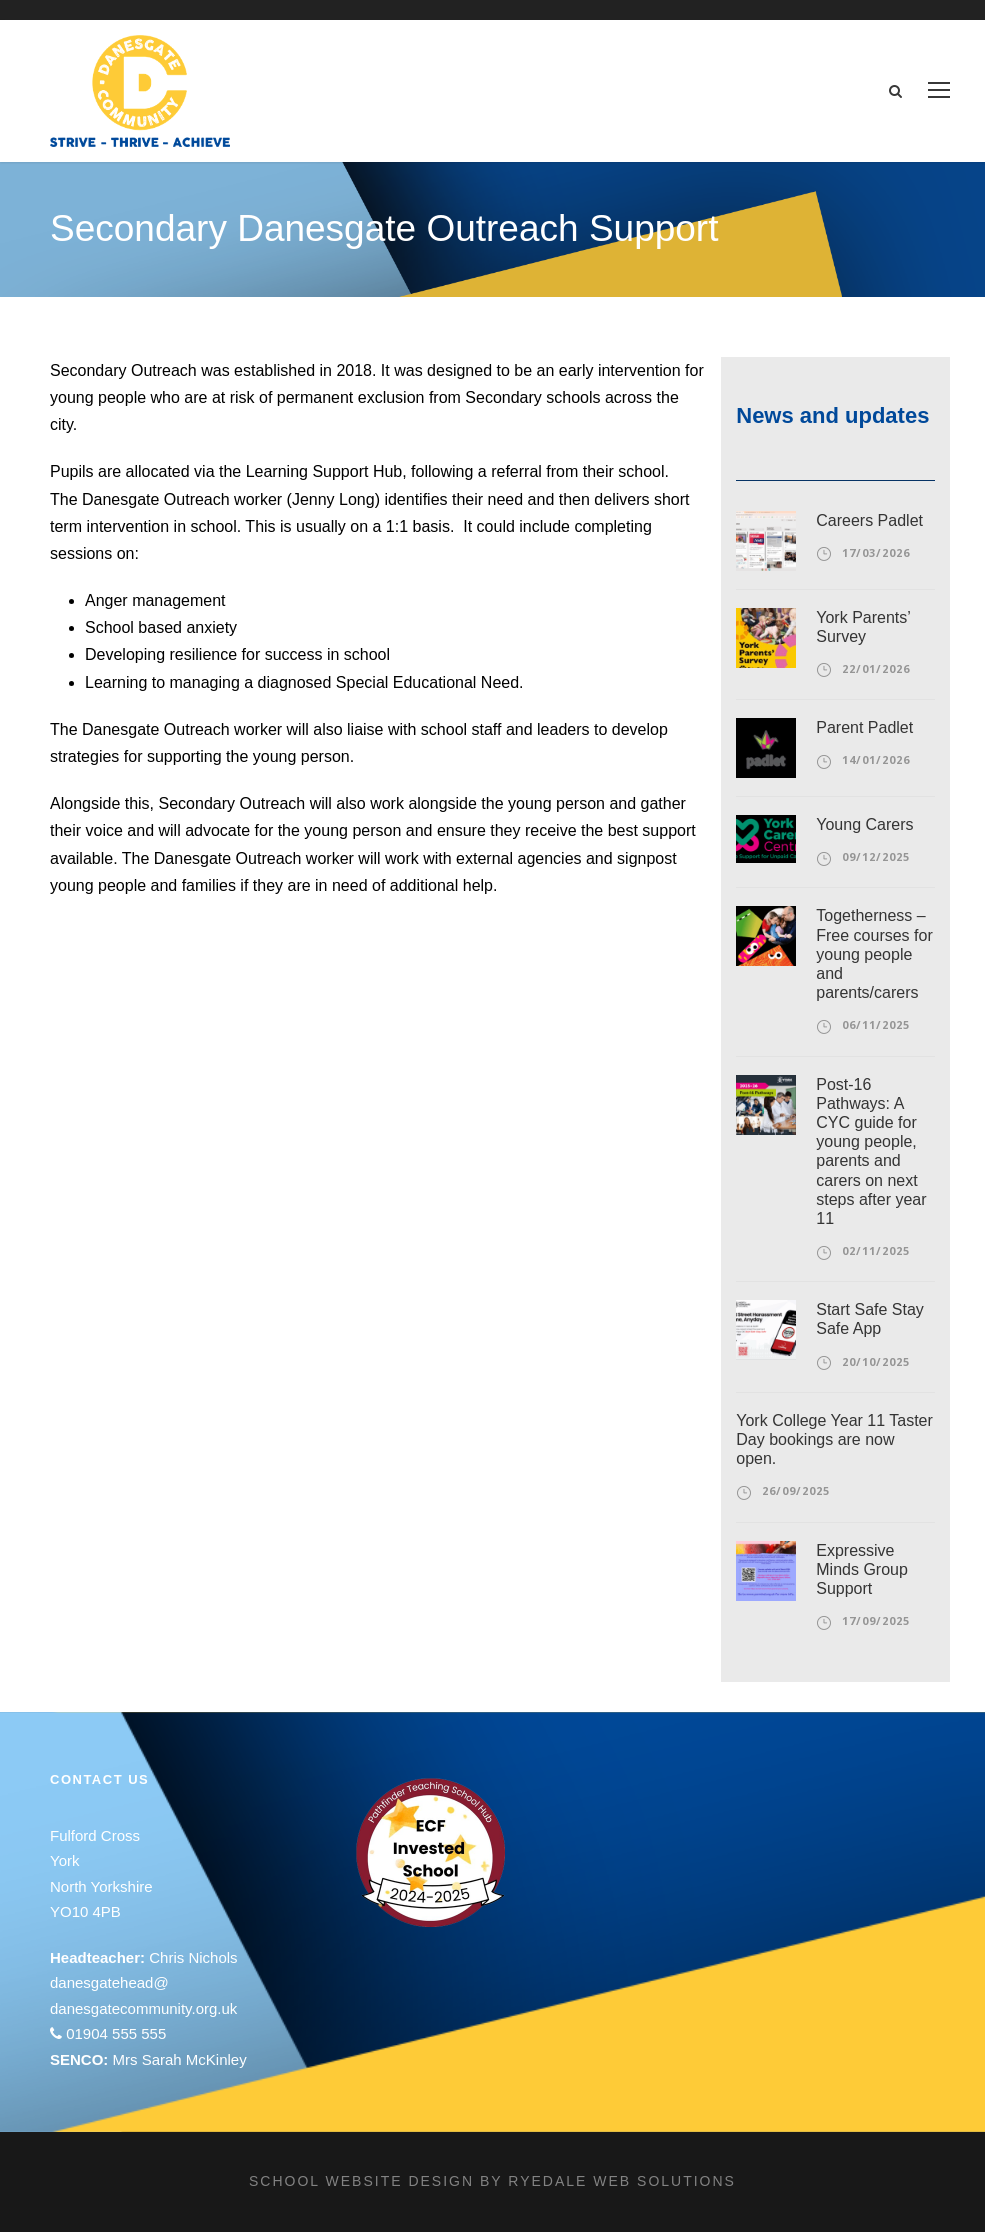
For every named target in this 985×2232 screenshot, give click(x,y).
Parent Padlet (864, 727)
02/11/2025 (876, 1250)
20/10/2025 (876, 1361)
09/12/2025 (876, 856)
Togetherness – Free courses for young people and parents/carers (874, 954)
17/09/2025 (876, 1620)
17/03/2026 (876, 552)
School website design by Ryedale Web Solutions (492, 2181)
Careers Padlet (869, 520)
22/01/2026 (876, 668)
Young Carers (864, 824)
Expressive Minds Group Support (862, 1569)
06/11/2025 (876, 1024)
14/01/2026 (876, 759)
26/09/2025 (796, 1490)
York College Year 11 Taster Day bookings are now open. (834, 1439)
